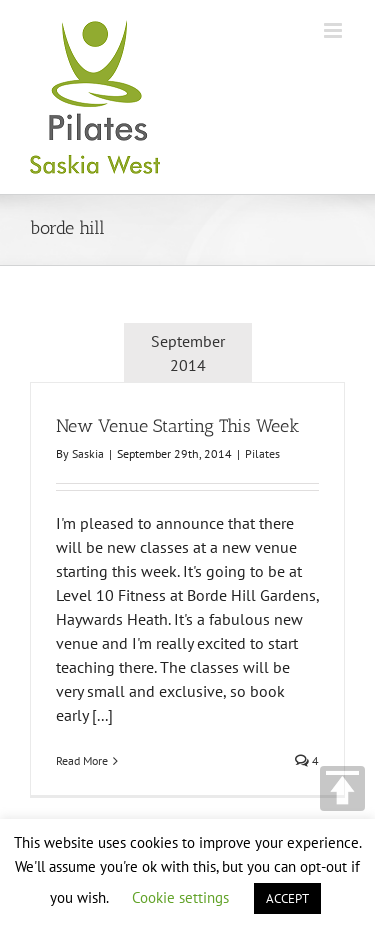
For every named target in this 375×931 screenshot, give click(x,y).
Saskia (88, 453)
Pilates (262, 453)
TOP (342, 788)
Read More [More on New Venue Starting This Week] (82, 760)
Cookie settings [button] (180, 897)
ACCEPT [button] (287, 898)
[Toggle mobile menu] (334, 30)
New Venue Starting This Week (177, 426)
